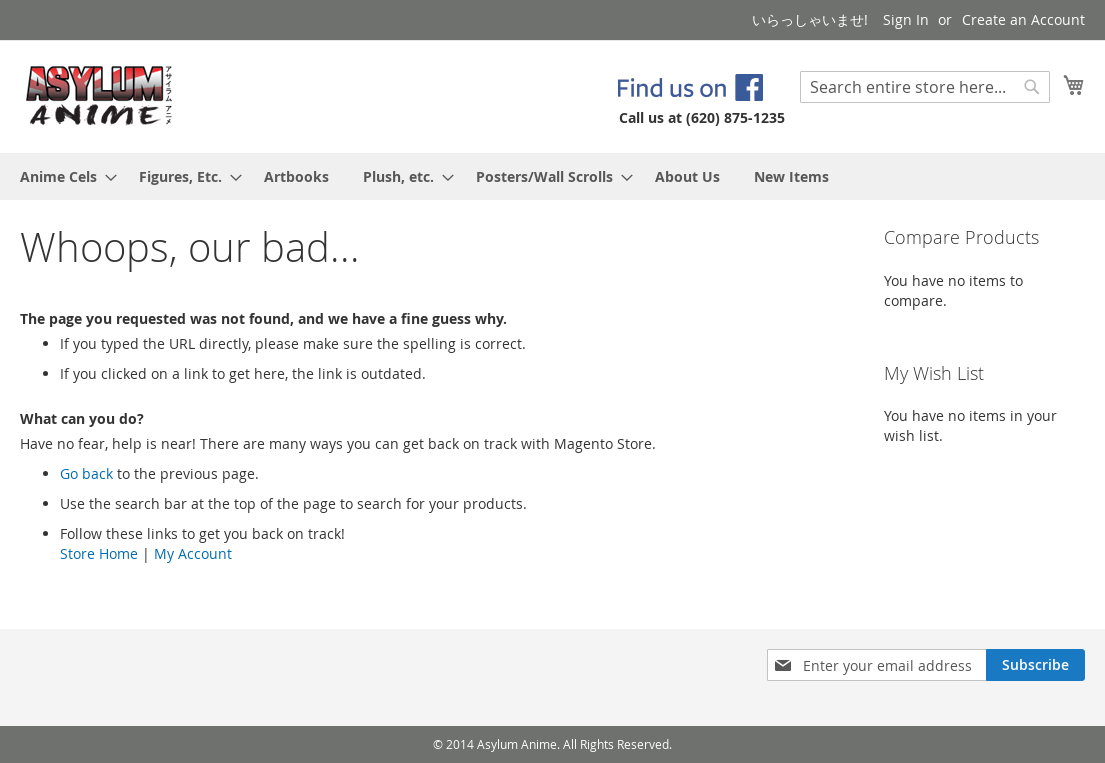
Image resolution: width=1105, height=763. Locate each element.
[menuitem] (62, 176)
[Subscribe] (1035, 665)
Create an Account (1023, 19)
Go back (86, 473)
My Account (193, 553)
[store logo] (99, 95)
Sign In (906, 19)
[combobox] (925, 87)
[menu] (552, 176)
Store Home (99, 553)
